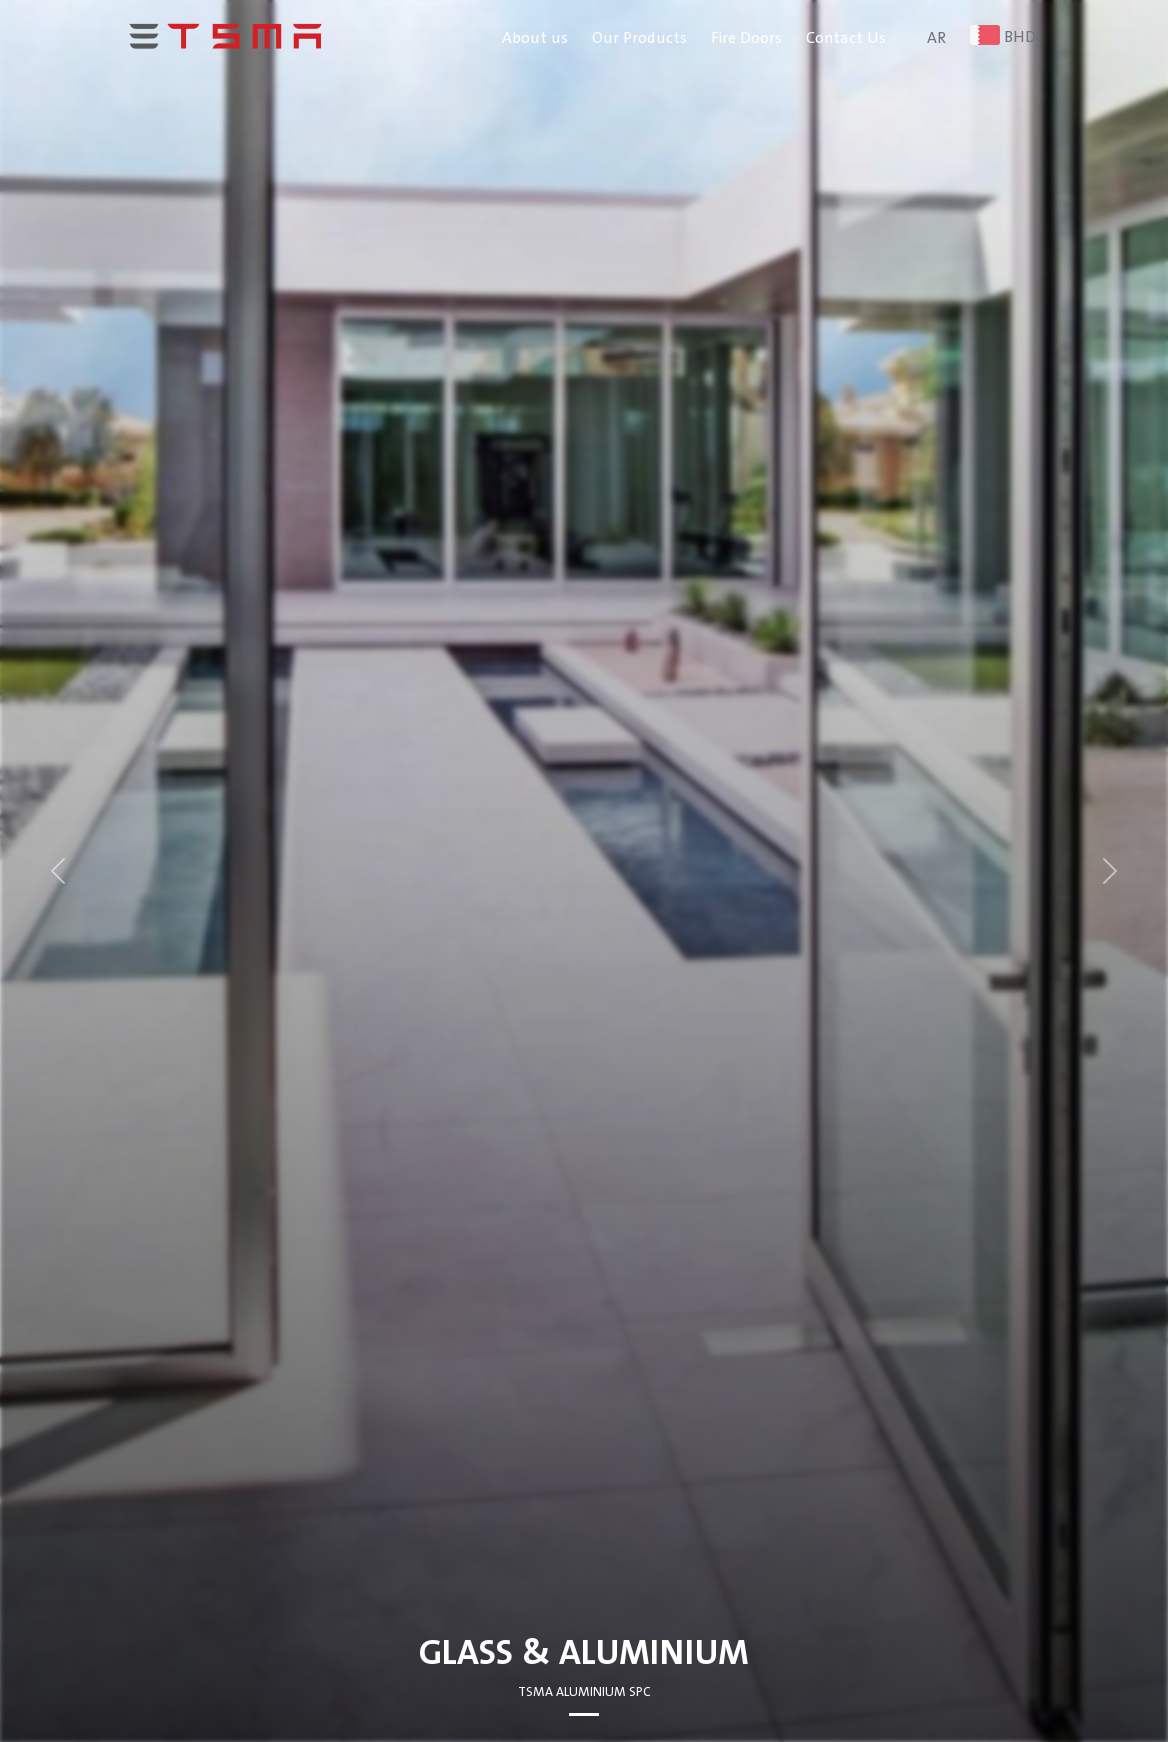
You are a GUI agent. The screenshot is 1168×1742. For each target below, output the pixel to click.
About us (535, 38)
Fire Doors (746, 38)
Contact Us (846, 38)
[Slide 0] (584, 1714)
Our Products (639, 38)
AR (936, 38)
